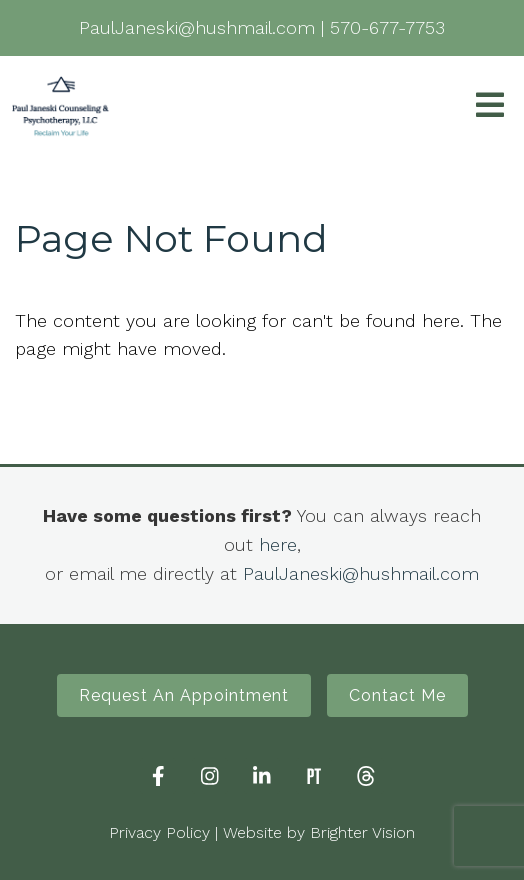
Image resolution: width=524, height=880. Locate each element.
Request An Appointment (184, 695)
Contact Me (397, 695)
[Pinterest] (314, 776)
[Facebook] (158, 776)
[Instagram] (210, 776)
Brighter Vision (362, 832)
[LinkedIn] (262, 776)
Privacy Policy (159, 832)
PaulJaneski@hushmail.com (361, 573)
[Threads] (366, 776)
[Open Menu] (490, 106)
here (278, 544)
